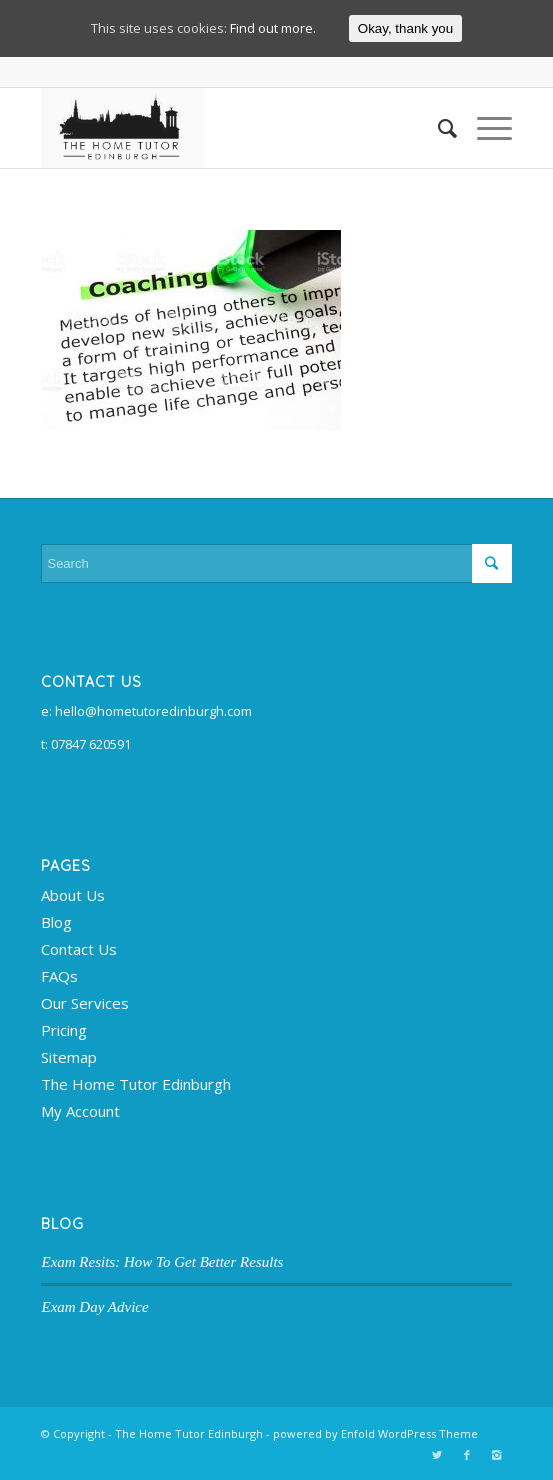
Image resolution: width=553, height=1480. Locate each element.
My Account (80, 1111)
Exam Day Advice (94, 1307)
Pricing (64, 1030)
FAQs (59, 976)
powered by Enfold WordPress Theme (375, 1433)
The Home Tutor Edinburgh (136, 1084)
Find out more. (273, 28)
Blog (56, 922)
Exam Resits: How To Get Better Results (162, 1262)
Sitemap (69, 1057)
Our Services (85, 1003)
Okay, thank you (405, 28)
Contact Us (79, 949)
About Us (73, 895)
